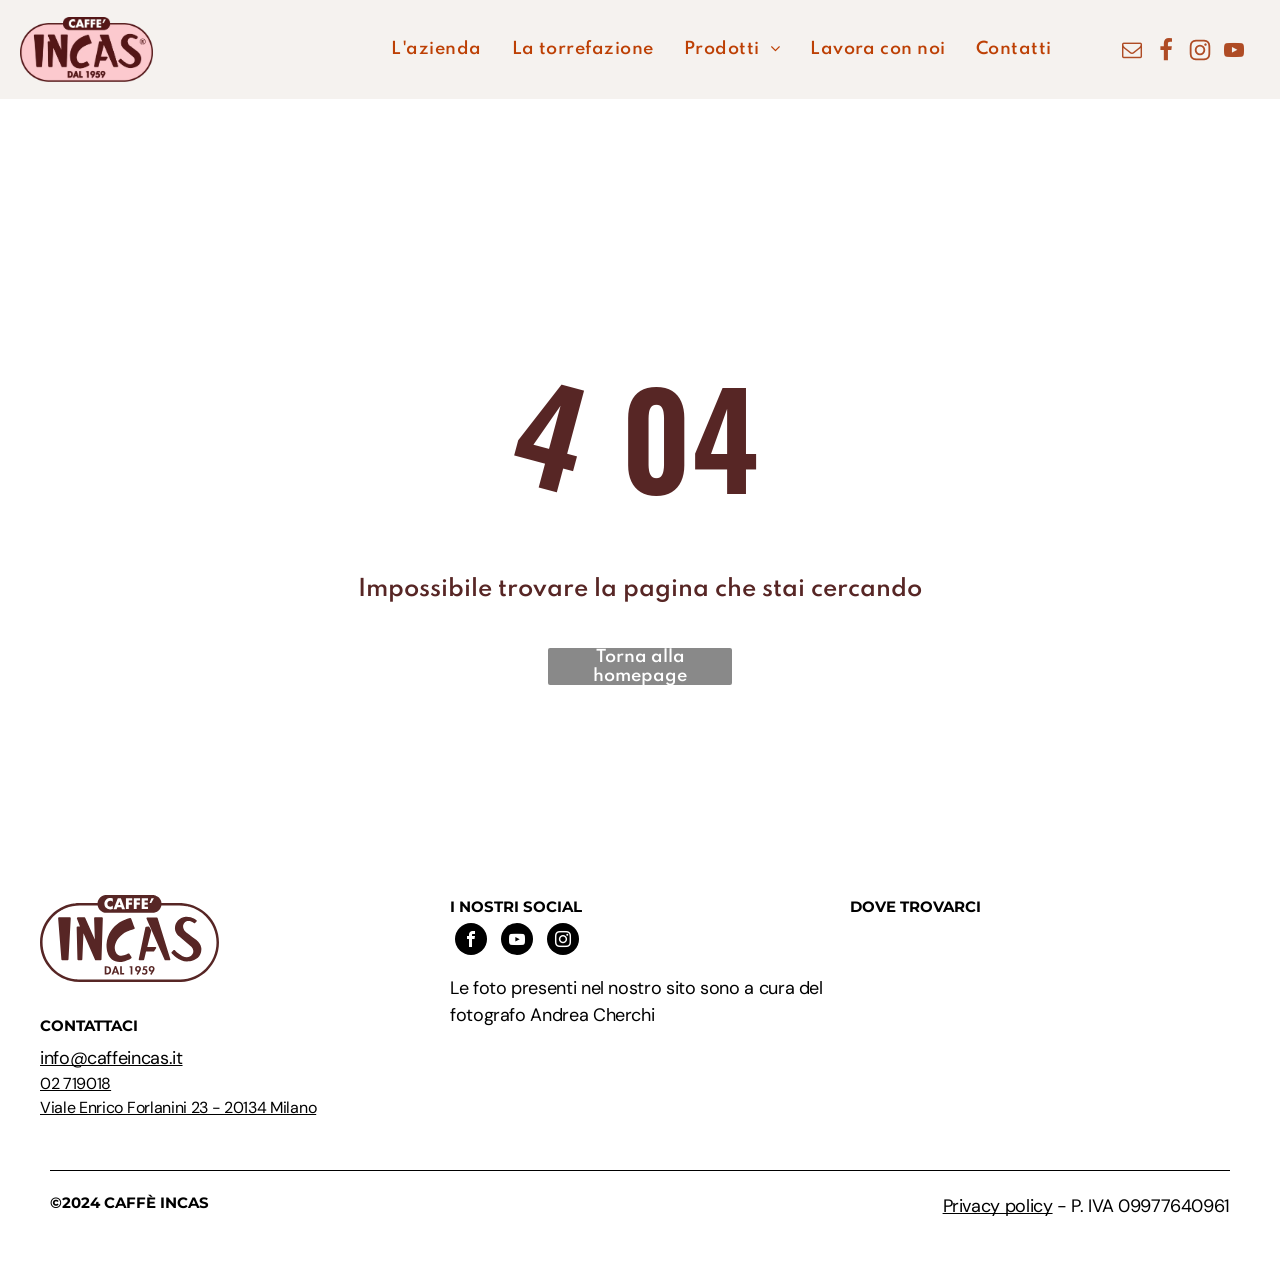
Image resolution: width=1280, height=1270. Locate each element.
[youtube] (1234, 52)
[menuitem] (436, 49)
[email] (1132, 52)
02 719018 (75, 1083)
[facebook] (471, 941)
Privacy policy (998, 1206)
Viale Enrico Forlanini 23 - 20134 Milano (178, 1107)
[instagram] (563, 941)
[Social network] (1166, 52)
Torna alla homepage (640, 666)
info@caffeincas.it (111, 1058)
